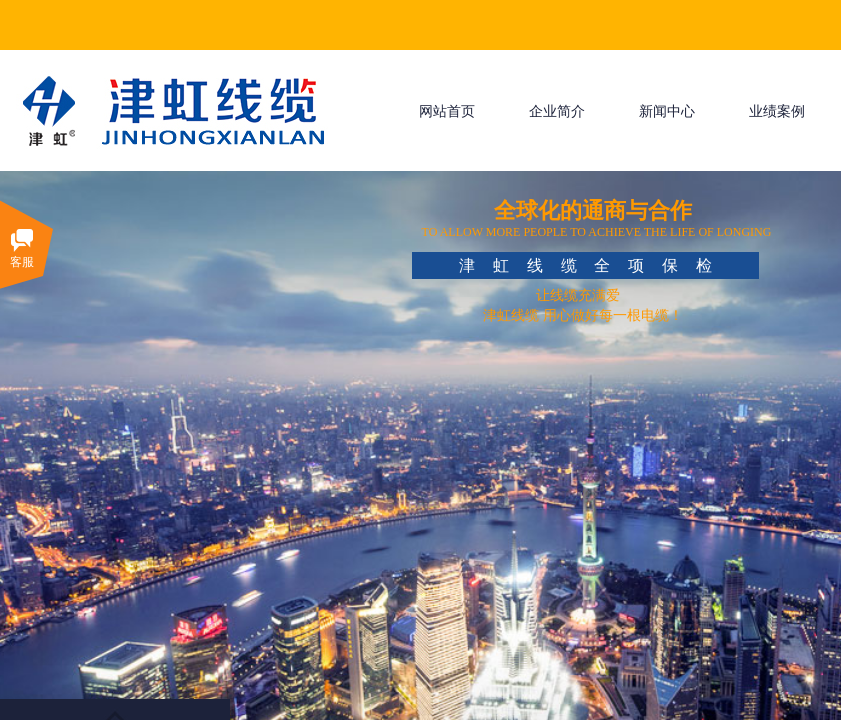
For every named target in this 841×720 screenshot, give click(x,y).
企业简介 (557, 111)
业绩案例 (777, 111)
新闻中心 (667, 111)
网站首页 (447, 111)
